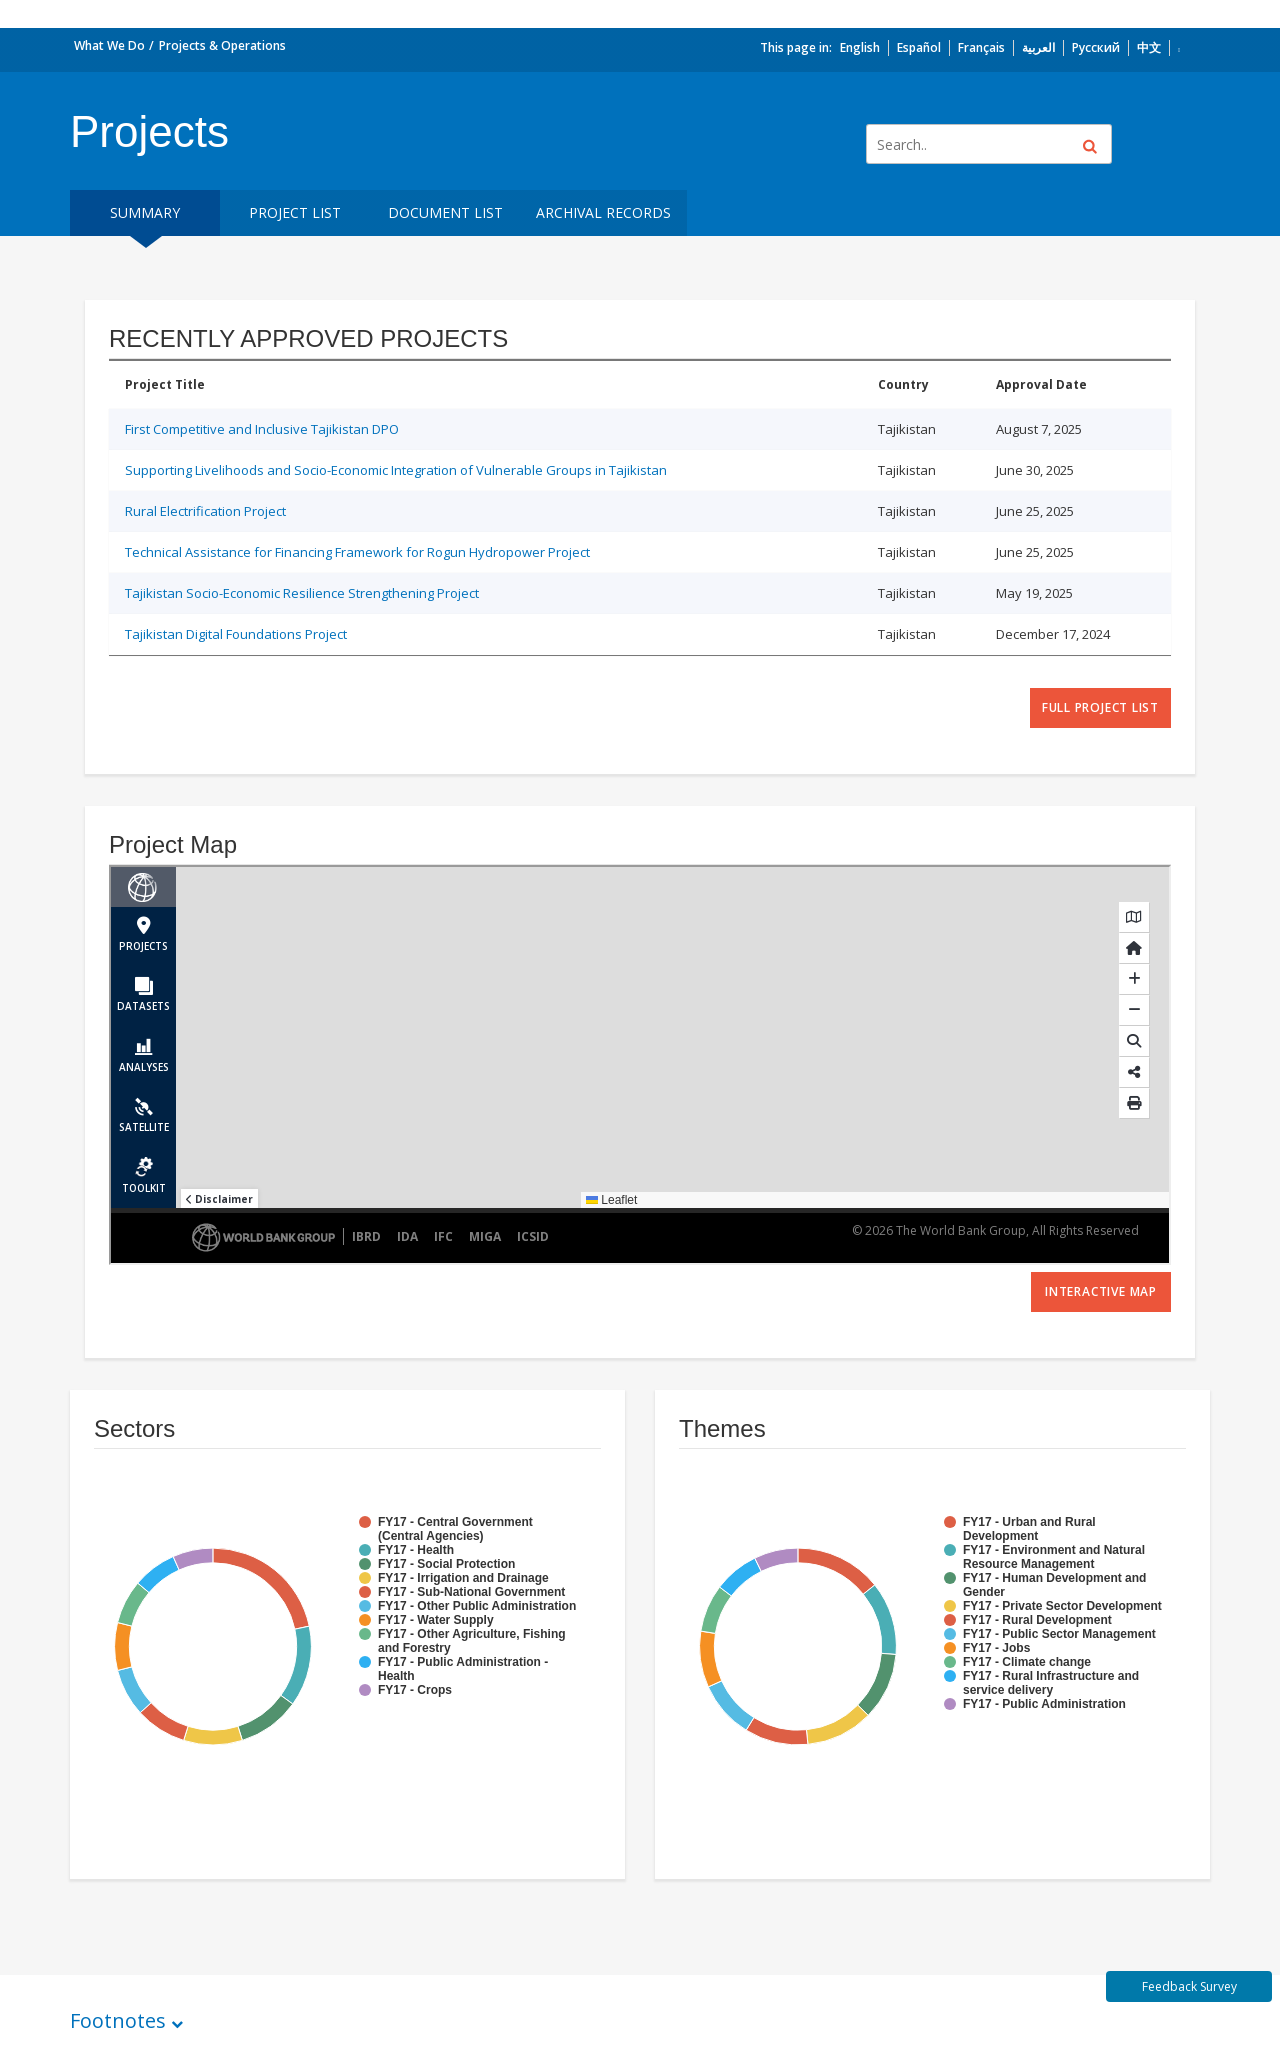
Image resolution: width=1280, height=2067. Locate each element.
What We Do (109, 45)
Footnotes (118, 2020)
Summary (145, 212)
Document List (445, 212)
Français (981, 47)
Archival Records (603, 212)
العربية (1038, 47)
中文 (1149, 47)
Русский (1096, 47)
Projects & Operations (222, 45)
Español (919, 47)
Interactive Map (1101, 1291)
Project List (295, 212)
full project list (1100, 707)
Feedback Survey (1189, 1986)
